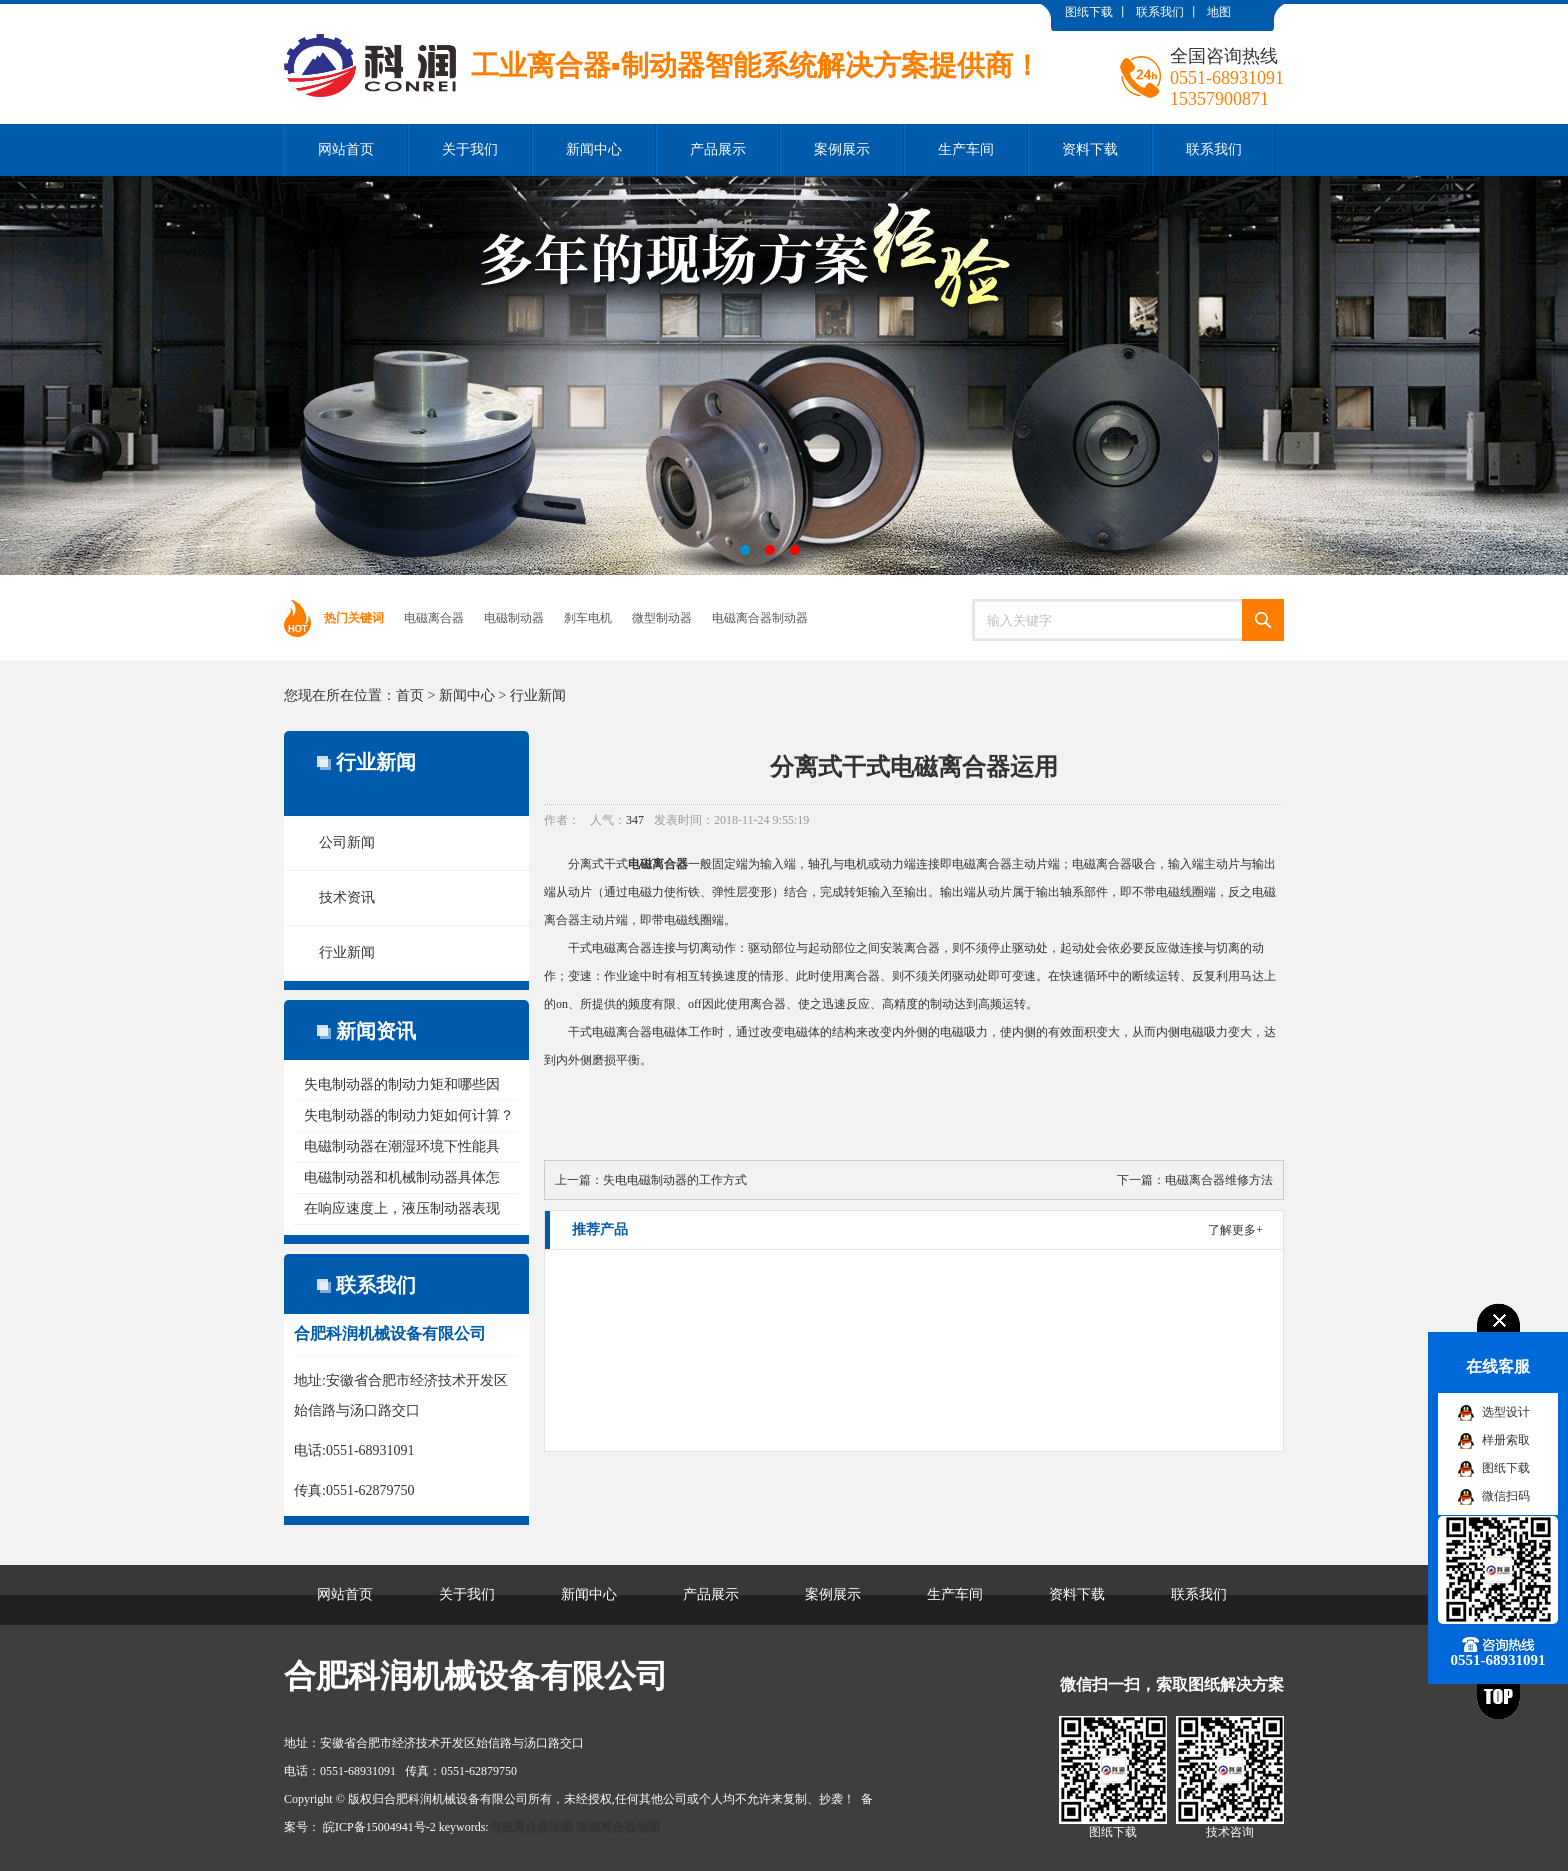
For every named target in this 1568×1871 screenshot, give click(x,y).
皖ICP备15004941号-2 (379, 1827)
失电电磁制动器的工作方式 (675, 1180)
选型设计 (1506, 1412)
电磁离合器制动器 (760, 618)
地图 (1219, 12)
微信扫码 (1506, 1496)
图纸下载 (1089, 12)
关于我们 (470, 149)
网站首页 (346, 149)
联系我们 (1160, 12)
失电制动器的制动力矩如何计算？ (409, 1115)
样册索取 (1506, 1440)
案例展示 (842, 149)
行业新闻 (538, 695)
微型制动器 (662, 618)
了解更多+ (1235, 1230)
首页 (410, 695)
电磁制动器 (514, 618)
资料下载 (1090, 149)
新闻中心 (594, 149)
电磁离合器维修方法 (1219, 1180)
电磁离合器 (434, 618)
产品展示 (718, 149)
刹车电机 (588, 618)
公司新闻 (347, 842)
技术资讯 (347, 897)
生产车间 (966, 149)
